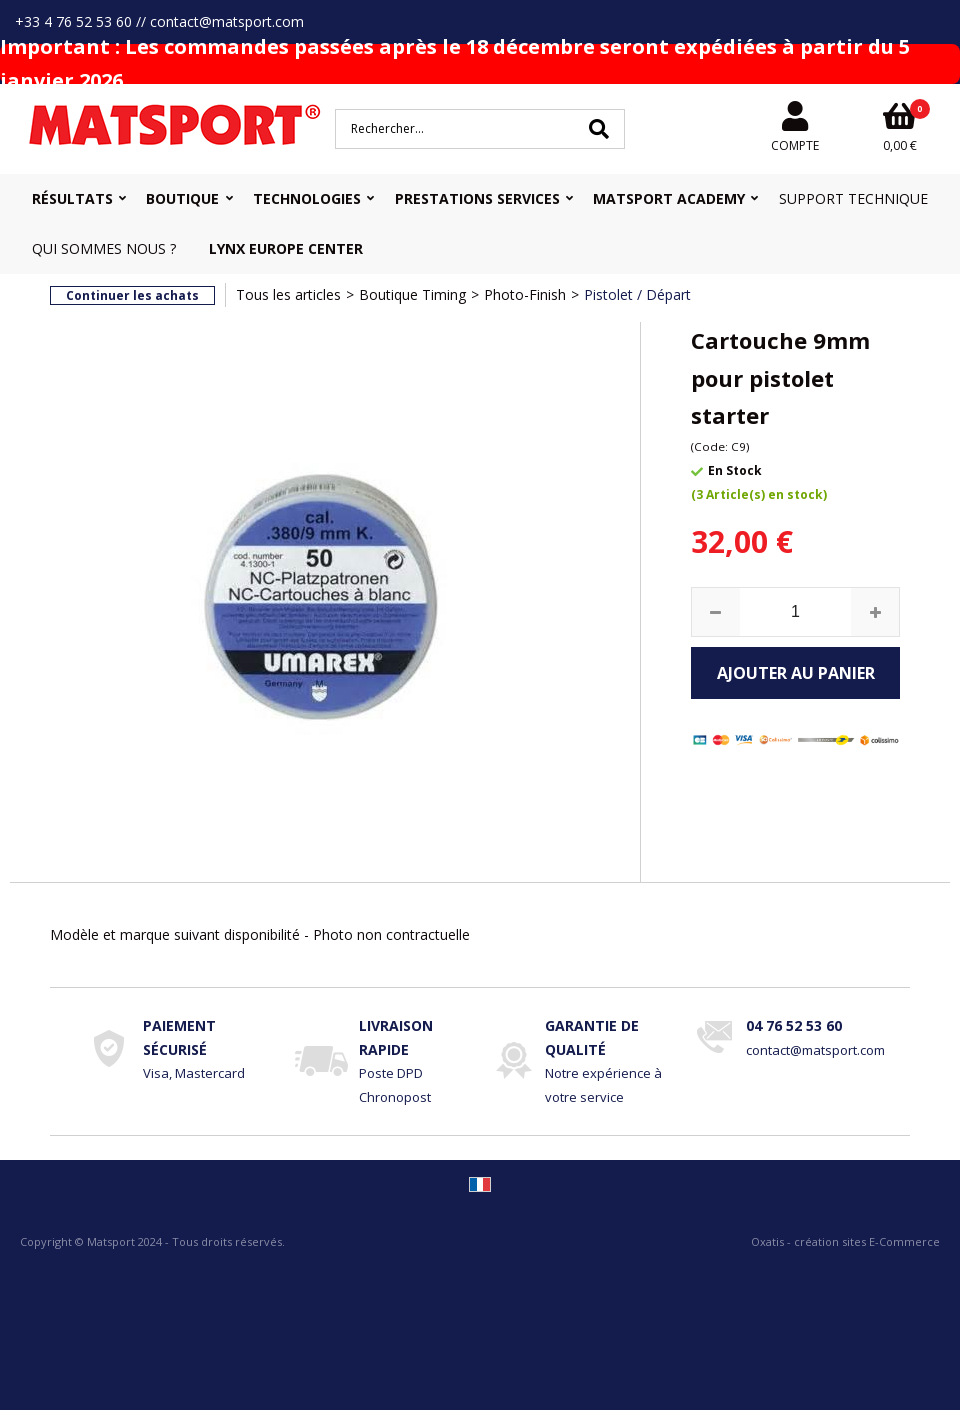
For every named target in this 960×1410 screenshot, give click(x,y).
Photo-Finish (525, 294)
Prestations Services (477, 198)
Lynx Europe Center (286, 248)
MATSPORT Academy (669, 198)
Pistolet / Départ (637, 294)
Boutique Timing (412, 294)
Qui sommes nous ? (104, 248)
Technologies (307, 198)
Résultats (72, 198)
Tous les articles (288, 294)
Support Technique (853, 198)
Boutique (182, 198)
